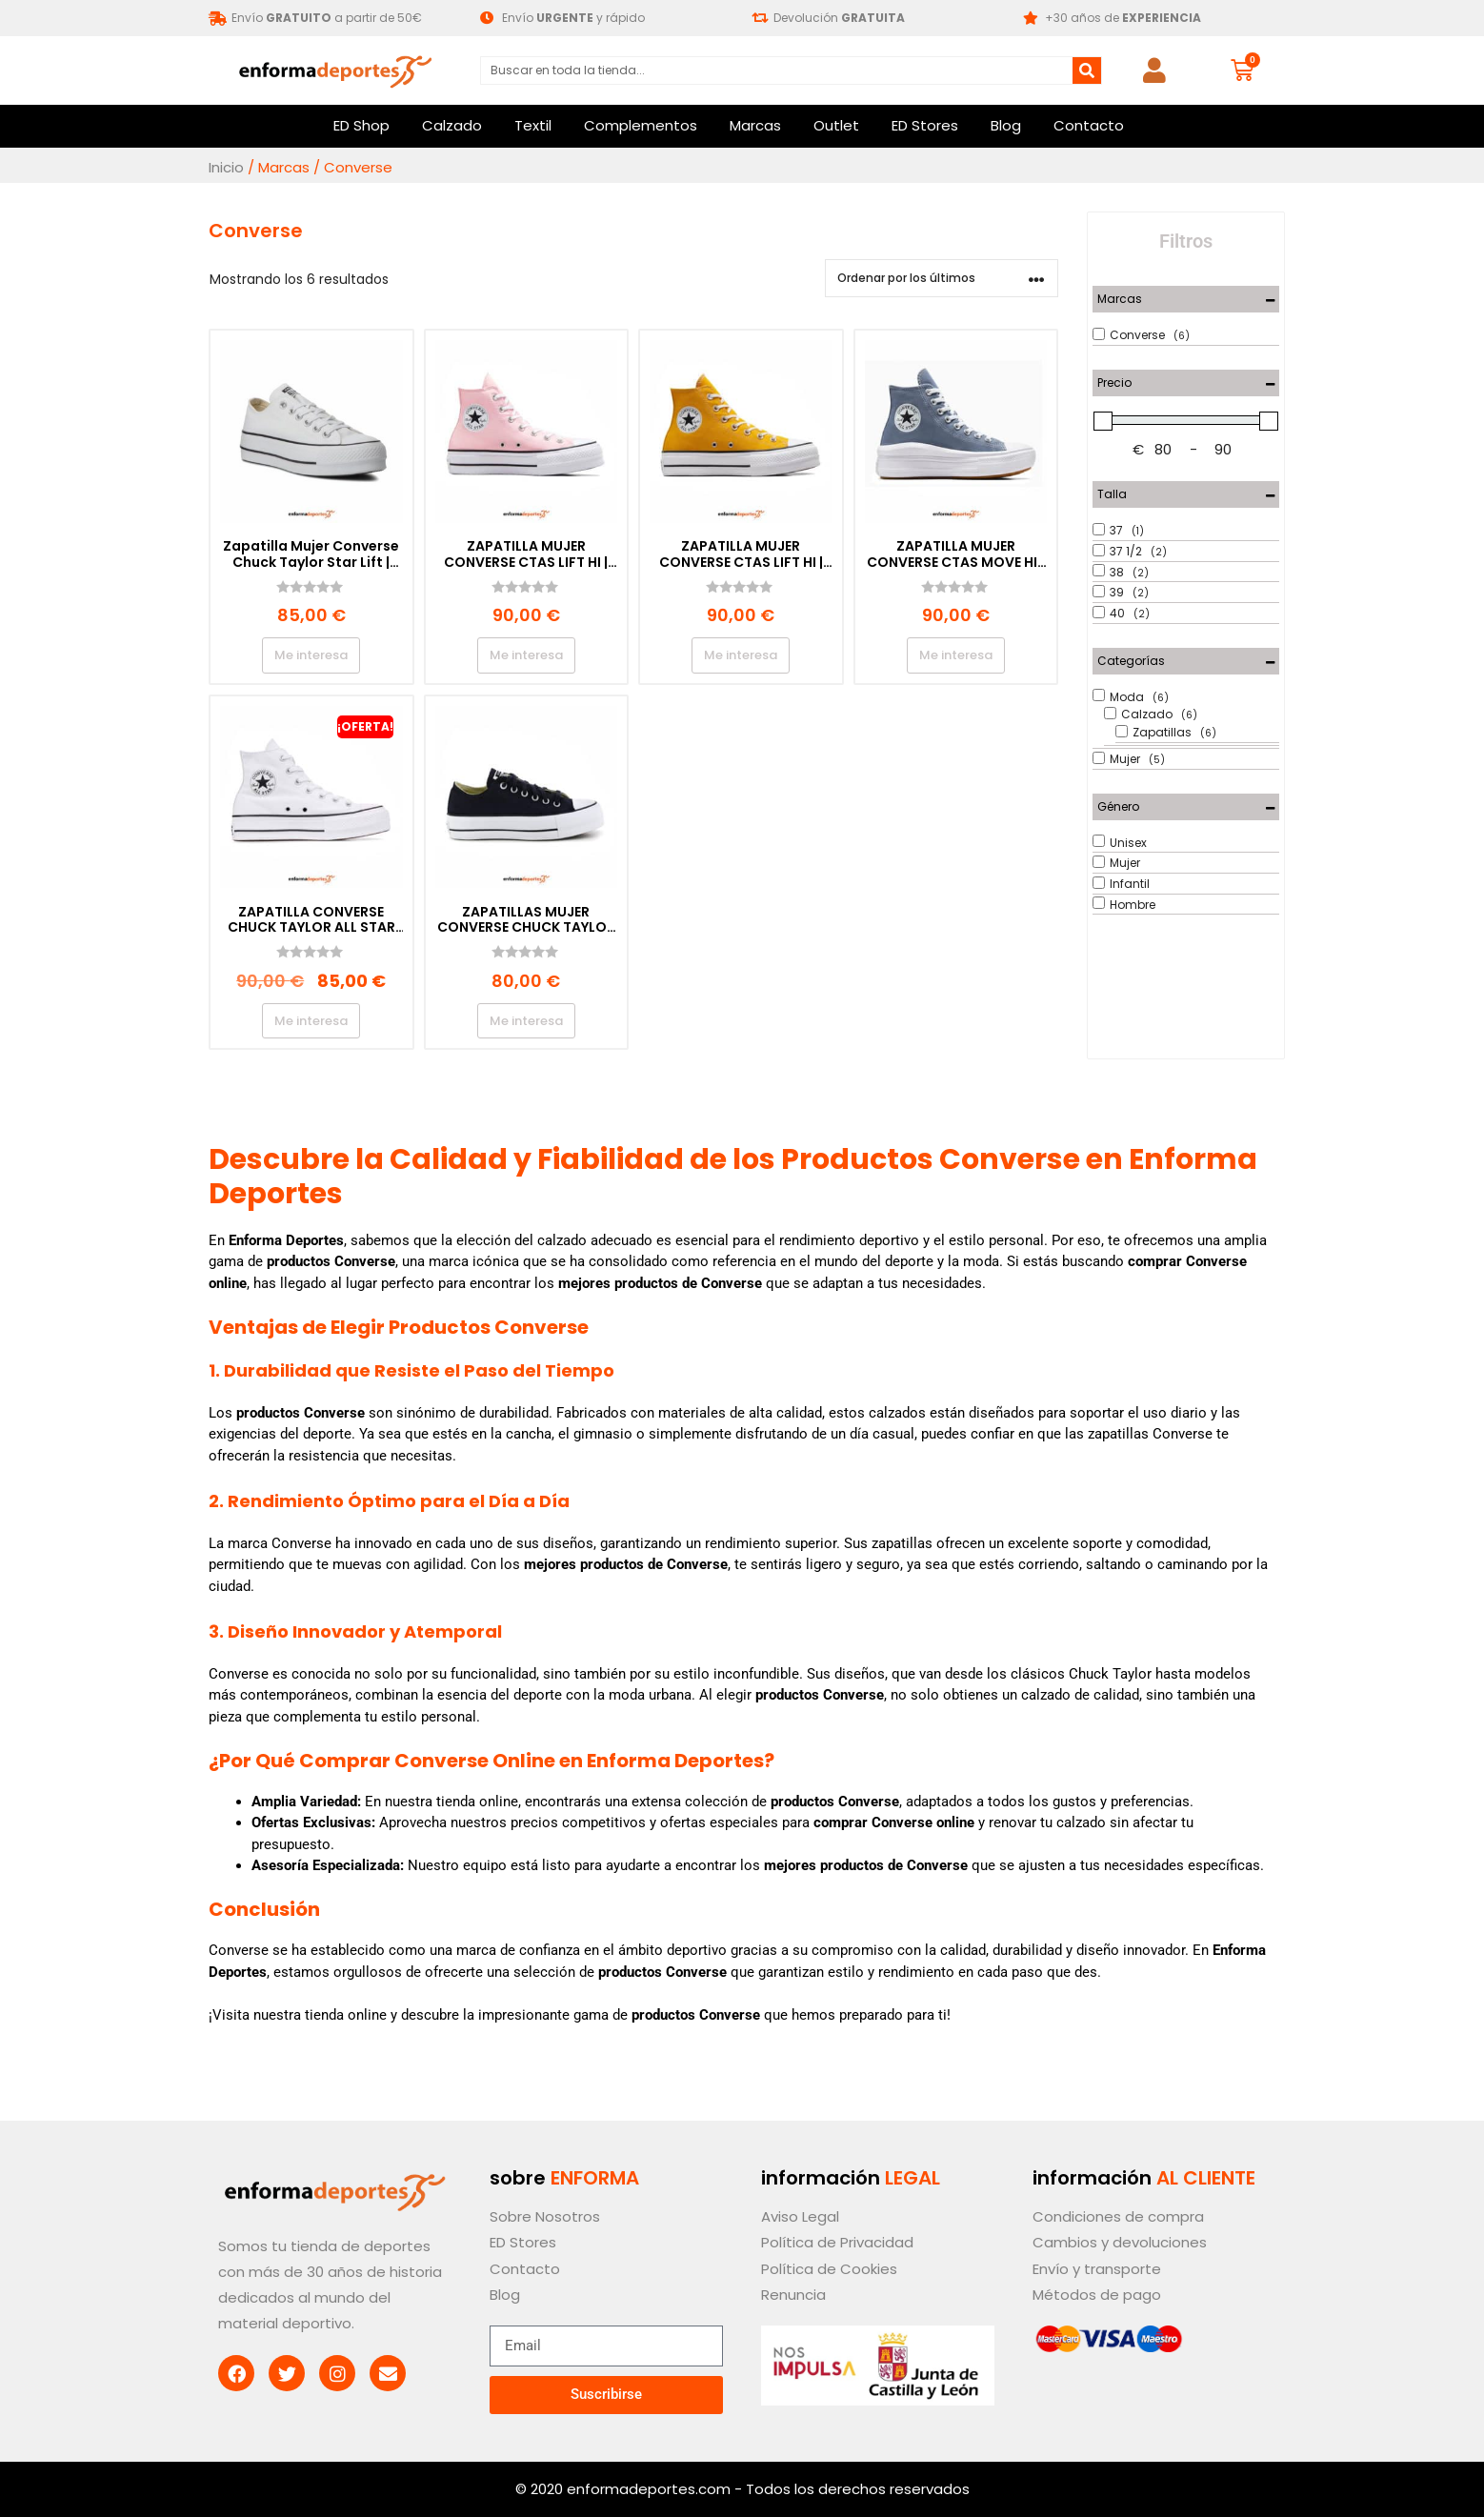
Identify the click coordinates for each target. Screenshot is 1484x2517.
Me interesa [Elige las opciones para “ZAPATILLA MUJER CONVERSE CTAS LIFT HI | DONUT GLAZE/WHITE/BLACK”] (526, 655)
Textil (532, 125)
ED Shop (361, 125)
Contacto (1088, 125)
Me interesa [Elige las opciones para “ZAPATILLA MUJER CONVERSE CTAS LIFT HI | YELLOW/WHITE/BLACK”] (740, 655)
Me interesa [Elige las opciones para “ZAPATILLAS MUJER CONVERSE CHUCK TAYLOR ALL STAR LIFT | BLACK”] (526, 1021)
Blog (1006, 125)
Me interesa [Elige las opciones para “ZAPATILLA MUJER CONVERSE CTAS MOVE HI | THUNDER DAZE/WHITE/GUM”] (956, 655)
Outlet (836, 125)
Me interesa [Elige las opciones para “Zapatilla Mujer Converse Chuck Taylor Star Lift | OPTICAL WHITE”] (311, 655)
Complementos (640, 125)
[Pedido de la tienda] (941, 278)
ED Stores (925, 125)
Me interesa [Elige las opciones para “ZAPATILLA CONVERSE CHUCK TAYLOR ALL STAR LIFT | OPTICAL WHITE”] (311, 1021)
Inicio (226, 167)
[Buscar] (1087, 70)
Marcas (755, 125)
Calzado (452, 125)
